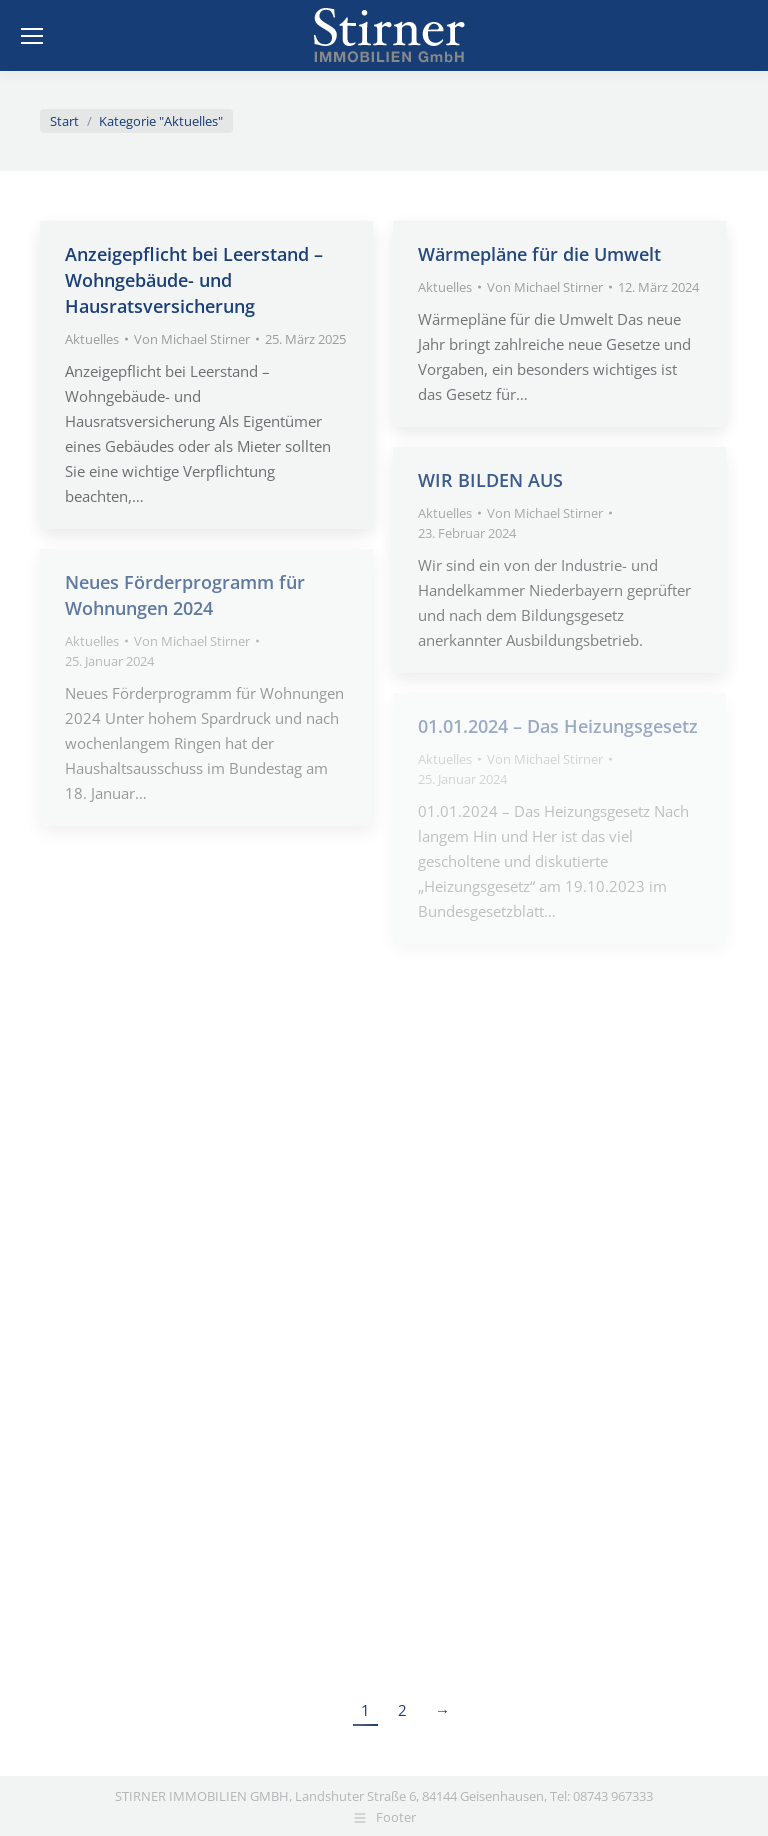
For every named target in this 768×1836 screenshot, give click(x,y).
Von (192, 339)
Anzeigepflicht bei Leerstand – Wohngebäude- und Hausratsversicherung (194, 280)
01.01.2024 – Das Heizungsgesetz (558, 726)
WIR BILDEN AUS (490, 480)
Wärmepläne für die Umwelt (539, 254)
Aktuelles (92, 339)
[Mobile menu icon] (32, 36)
